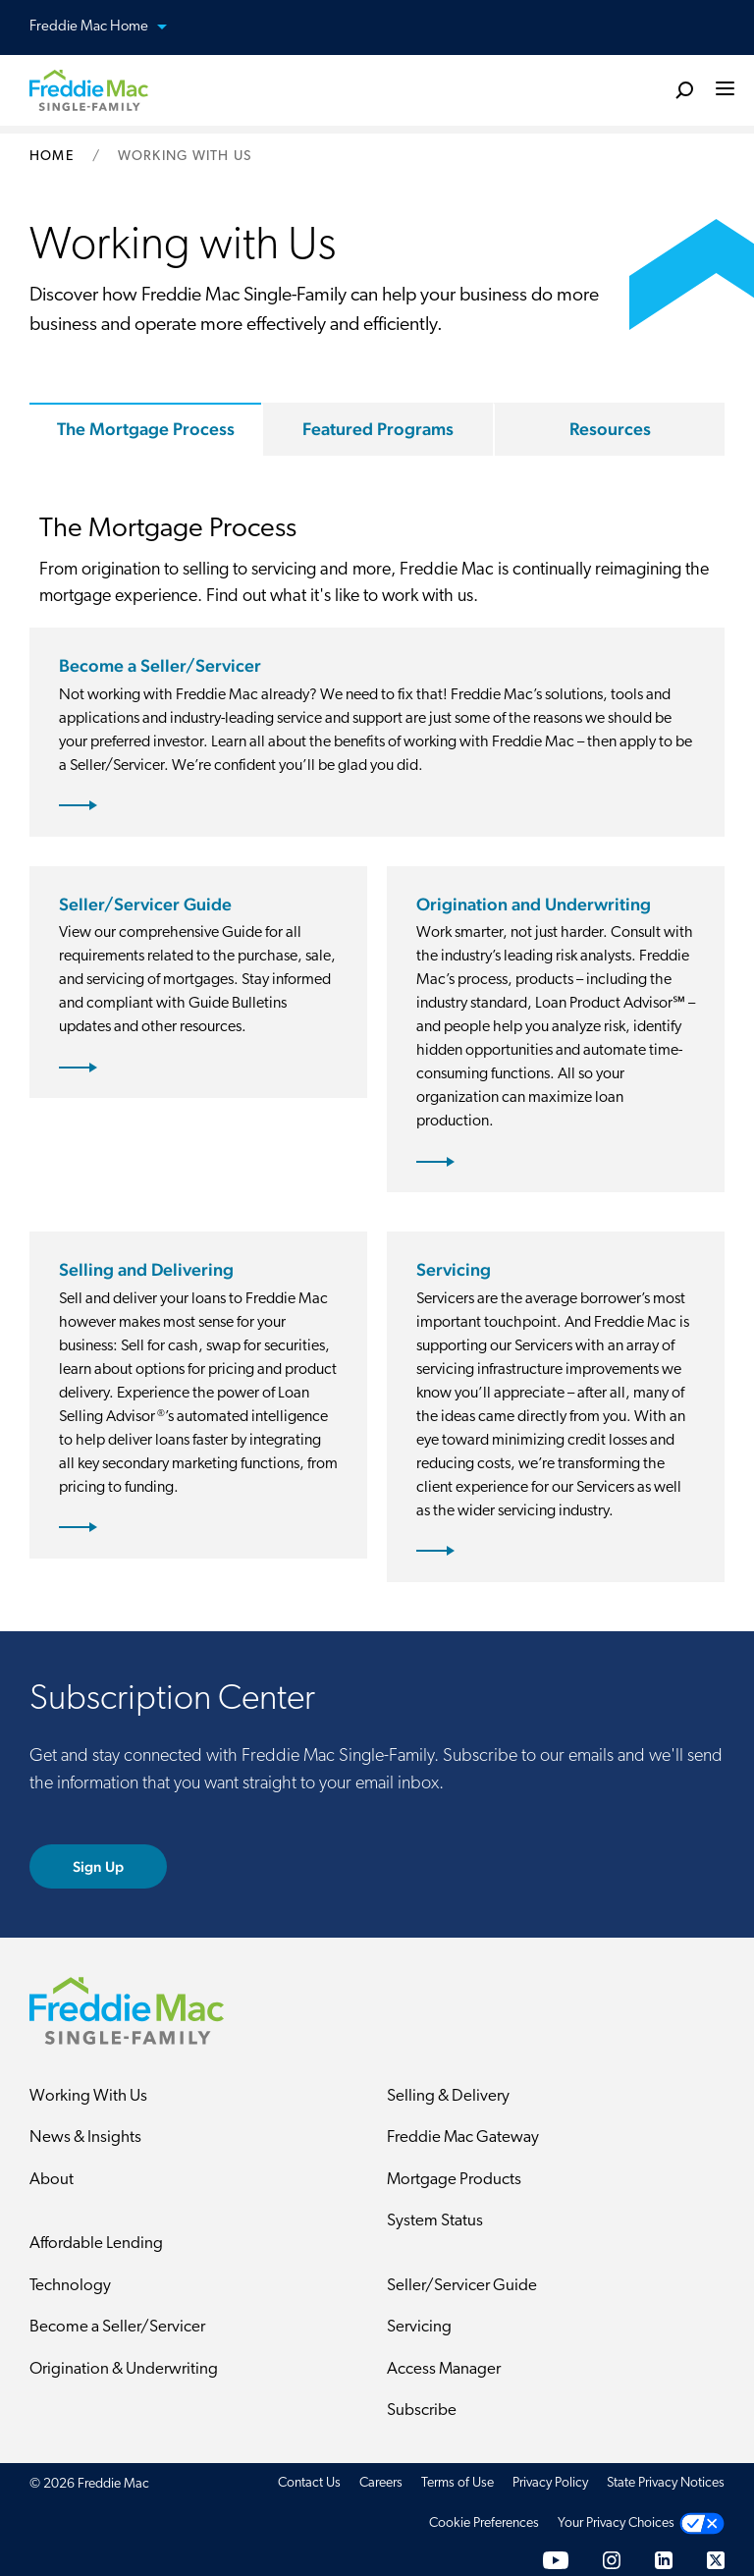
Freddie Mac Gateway (463, 2137)
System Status (435, 2221)
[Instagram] (611, 2559)
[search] (684, 89)
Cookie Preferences (484, 2523)
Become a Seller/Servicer (117, 2327)
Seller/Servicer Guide (462, 2285)
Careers (381, 2483)
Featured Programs (378, 428)
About (51, 2179)
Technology (70, 2285)
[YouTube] (555, 2559)
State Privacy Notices (666, 2483)
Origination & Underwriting (123, 2369)
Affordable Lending (96, 2243)
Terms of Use (457, 2483)
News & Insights (85, 2137)
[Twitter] (715, 2559)
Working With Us (88, 2096)
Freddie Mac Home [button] (109, 28)
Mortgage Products (454, 2179)
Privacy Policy (550, 2483)
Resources (610, 428)
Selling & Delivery (448, 2096)
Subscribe (422, 2410)
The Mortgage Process (146, 428)
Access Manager (444, 2369)
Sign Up (99, 1866)
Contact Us (309, 2483)
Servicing (419, 2327)
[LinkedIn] (663, 2559)
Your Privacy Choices (616, 2523)
